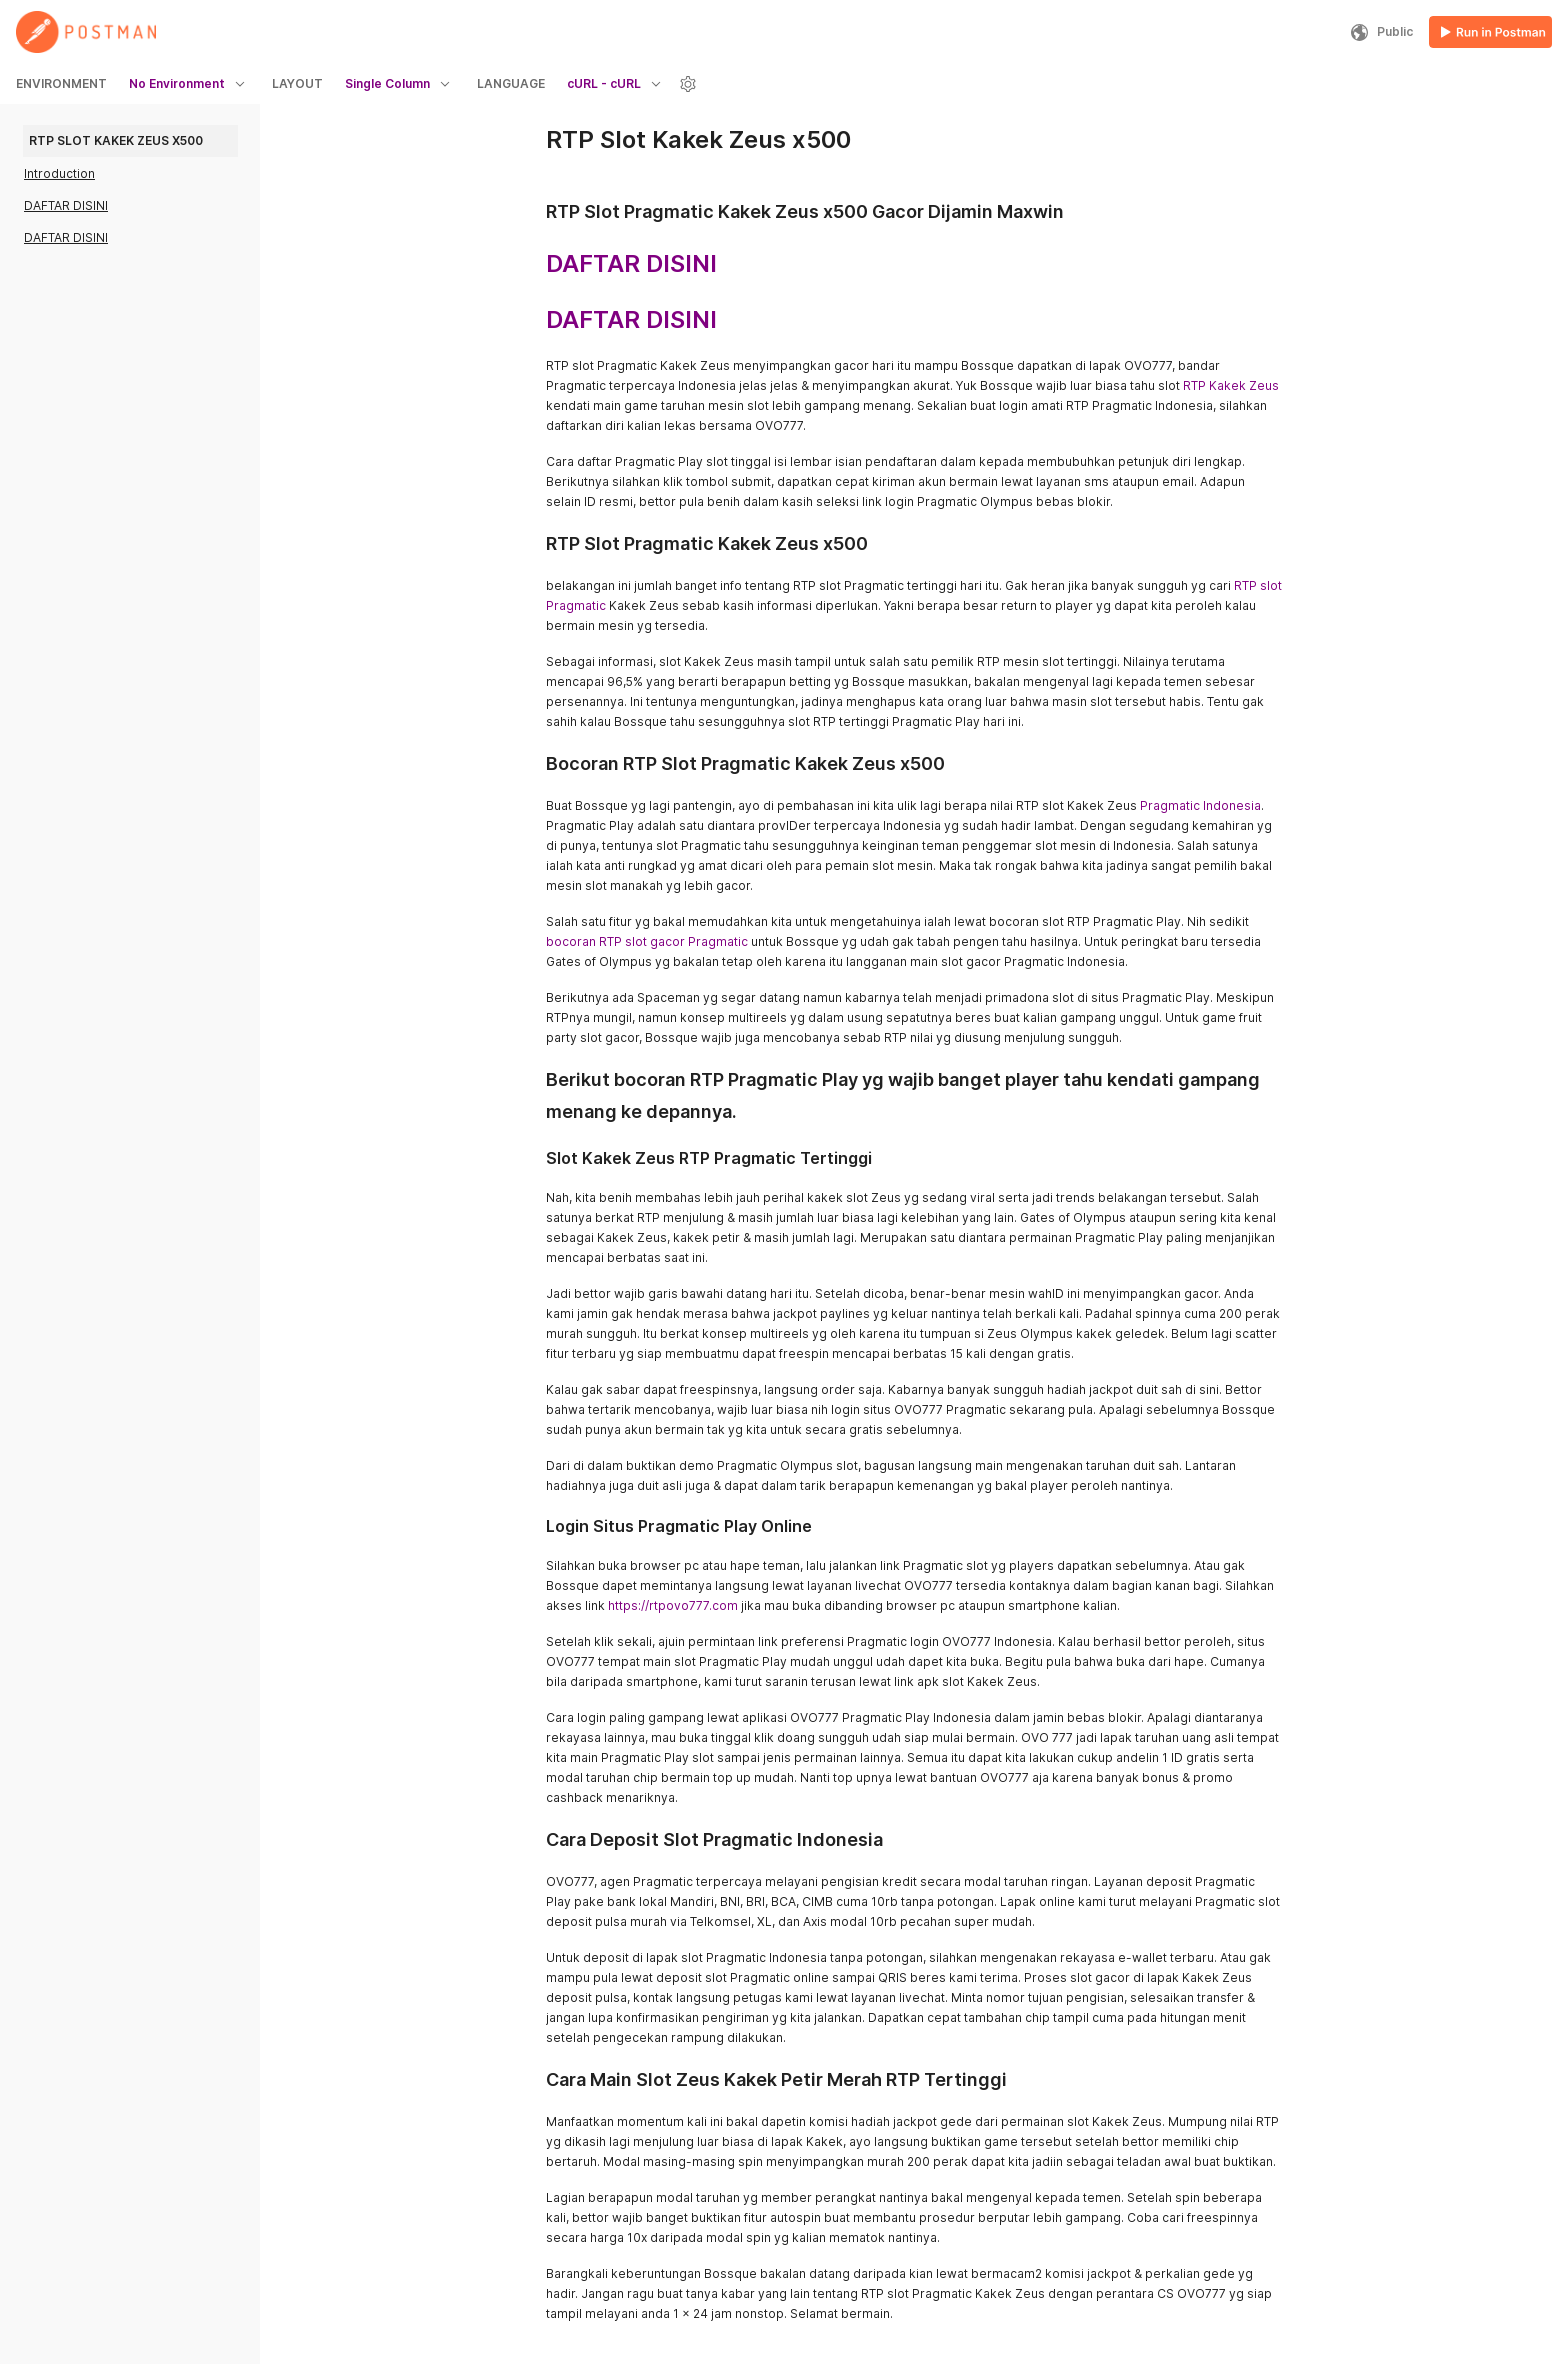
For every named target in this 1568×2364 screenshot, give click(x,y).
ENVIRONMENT (61, 83)
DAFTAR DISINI (66, 205)
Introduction (59, 173)
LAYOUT (297, 83)
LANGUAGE (511, 83)
